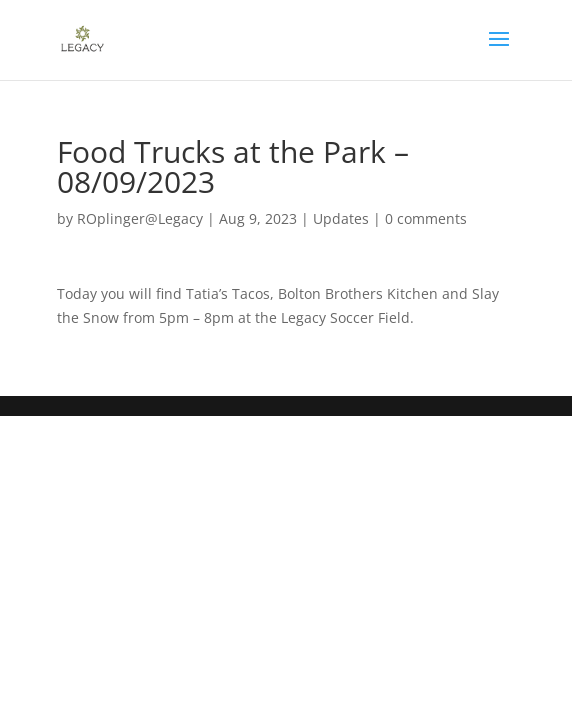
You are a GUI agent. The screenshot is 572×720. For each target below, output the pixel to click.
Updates (341, 218)
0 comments (426, 218)
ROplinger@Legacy (140, 218)
